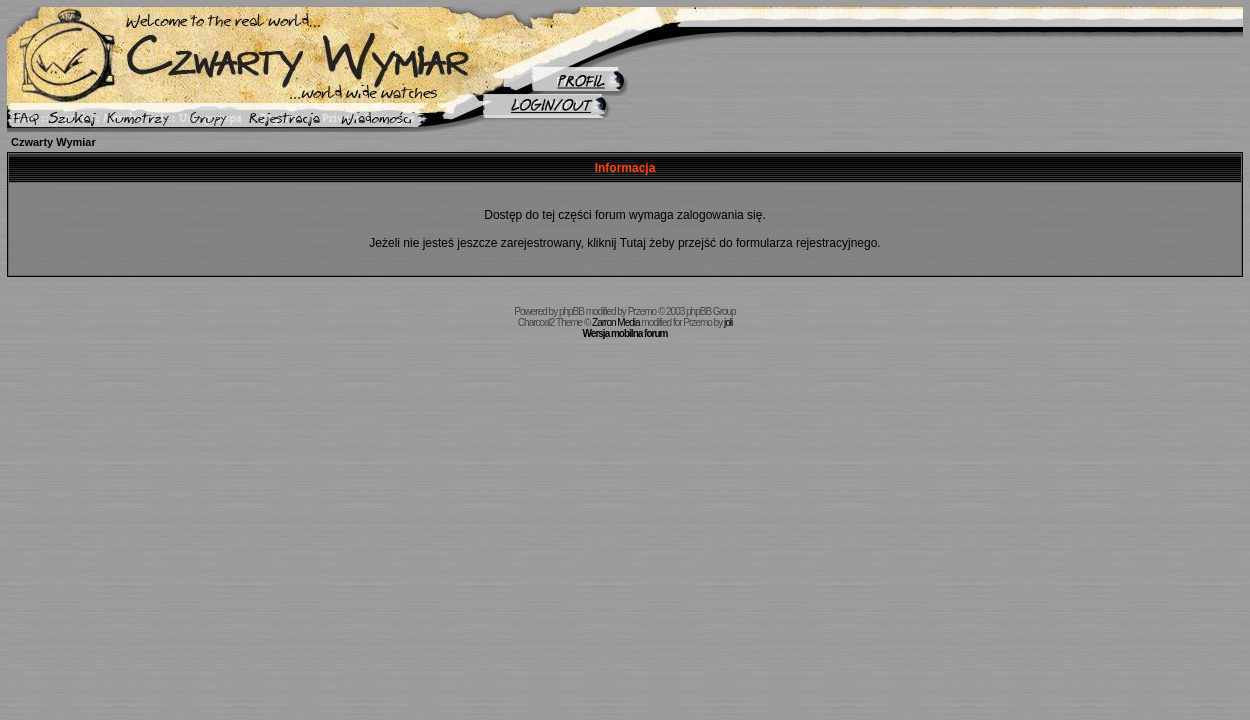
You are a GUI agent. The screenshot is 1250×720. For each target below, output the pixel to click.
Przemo (642, 311)
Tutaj (633, 243)
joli (728, 322)
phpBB (571, 311)
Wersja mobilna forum (625, 333)
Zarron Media (615, 322)
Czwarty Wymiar (53, 142)
